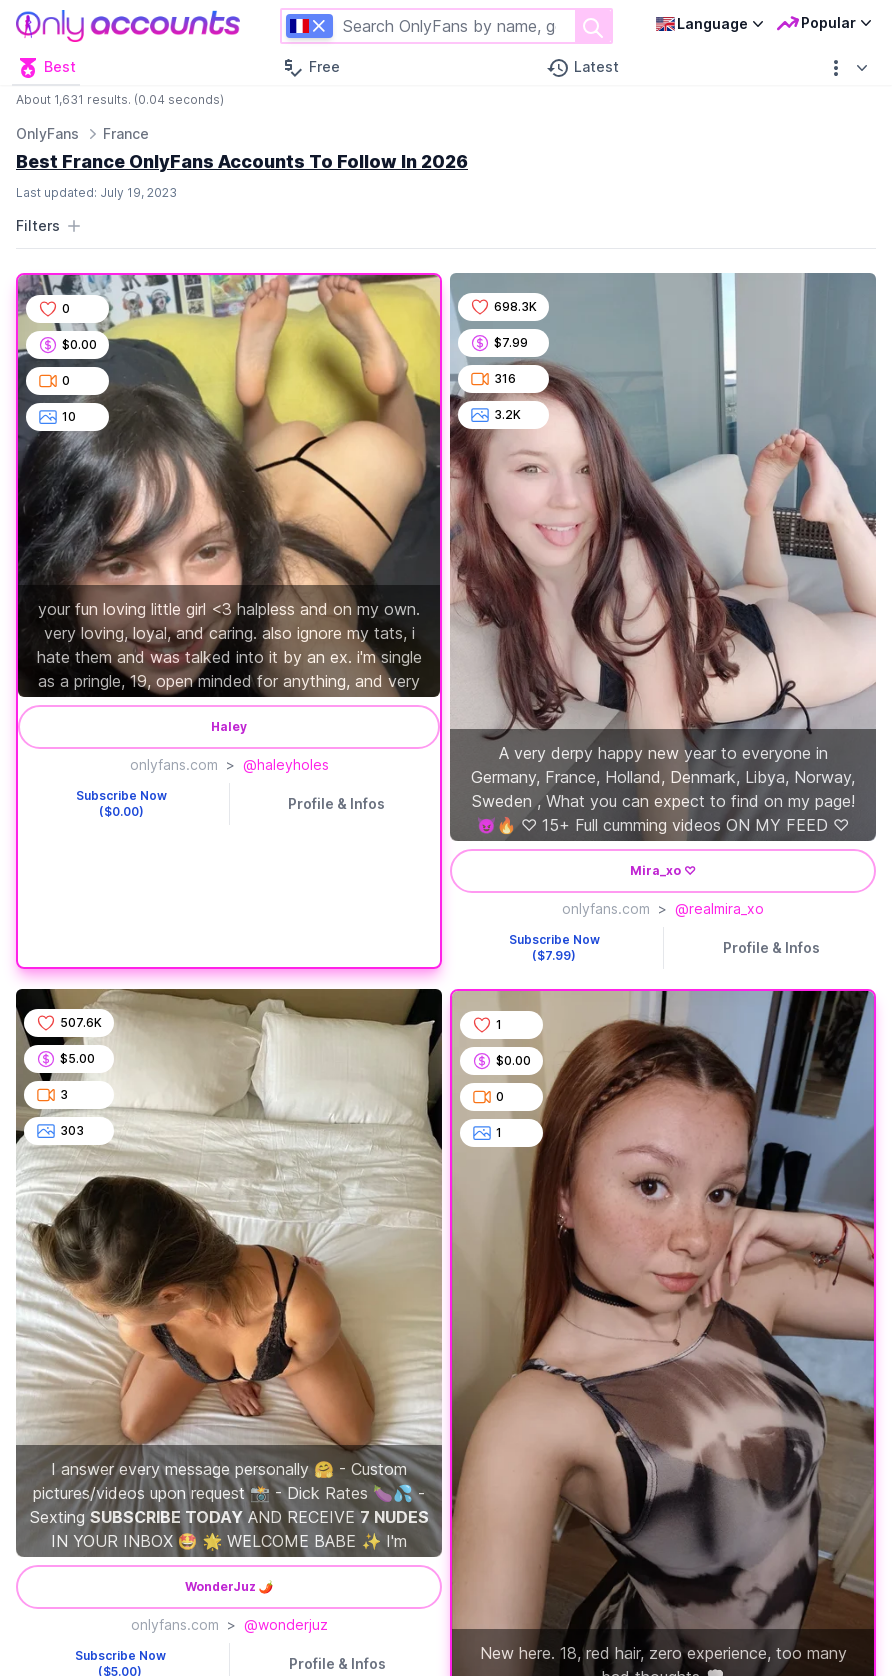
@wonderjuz (286, 1624)
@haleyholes (286, 764)
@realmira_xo (719, 908)
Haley (229, 726)
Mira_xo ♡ (663, 870)
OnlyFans (47, 133)
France (126, 133)
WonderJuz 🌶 (229, 1586)
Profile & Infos (336, 803)
